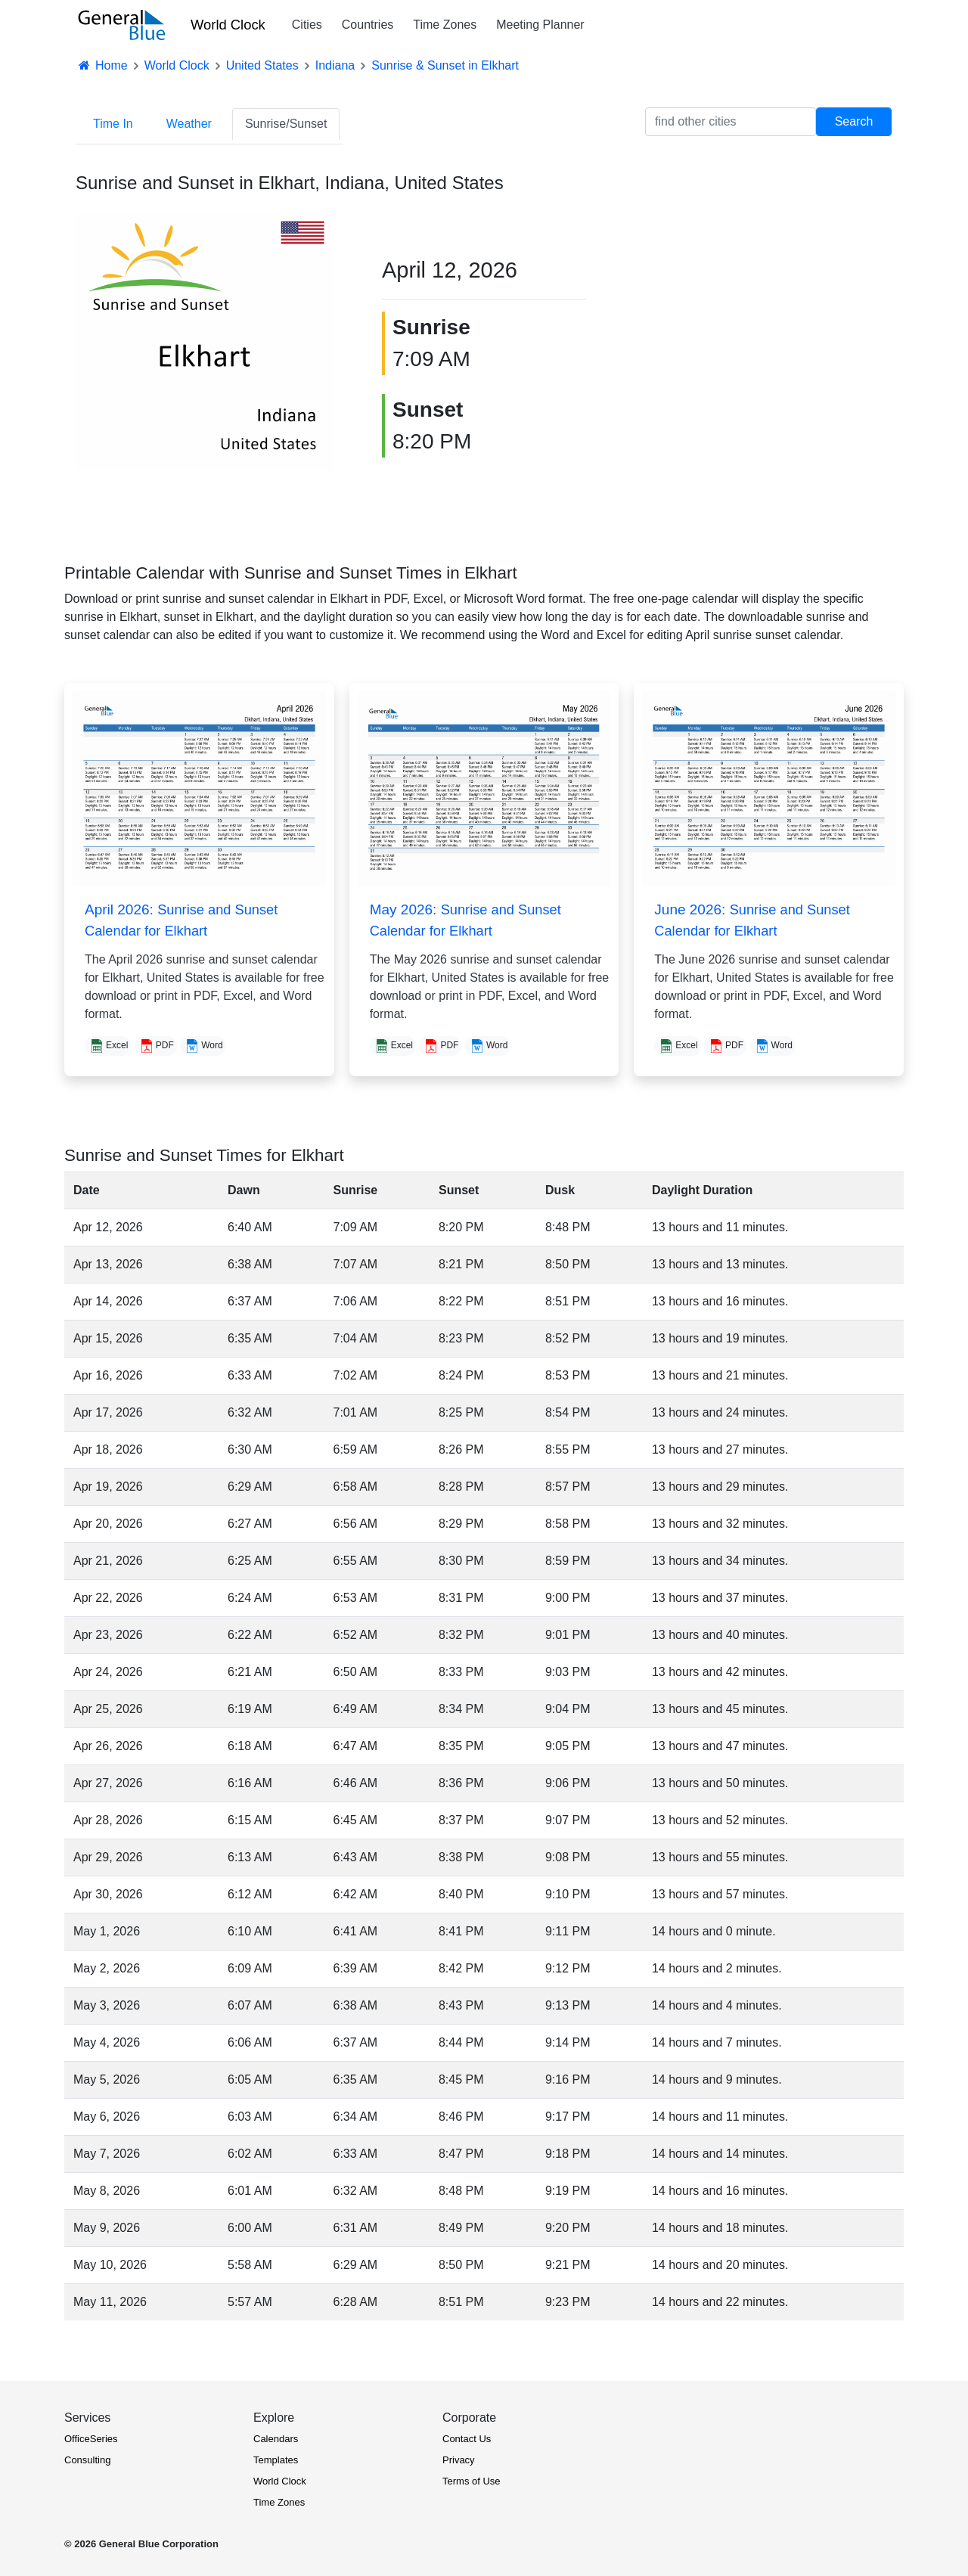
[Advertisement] (763, 319)
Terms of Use (471, 2481)
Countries (367, 24)
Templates (275, 2460)
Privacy (458, 2460)
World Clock (228, 25)
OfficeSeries (91, 2438)
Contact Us (466, 2438)
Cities (307, 24)
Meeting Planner (540, 24)
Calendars (275, 2438)
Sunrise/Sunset (286, 123)
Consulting (87, 2460)
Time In (113, 123)
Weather (189, 123)
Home (102, 65)
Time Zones (444, 24)
